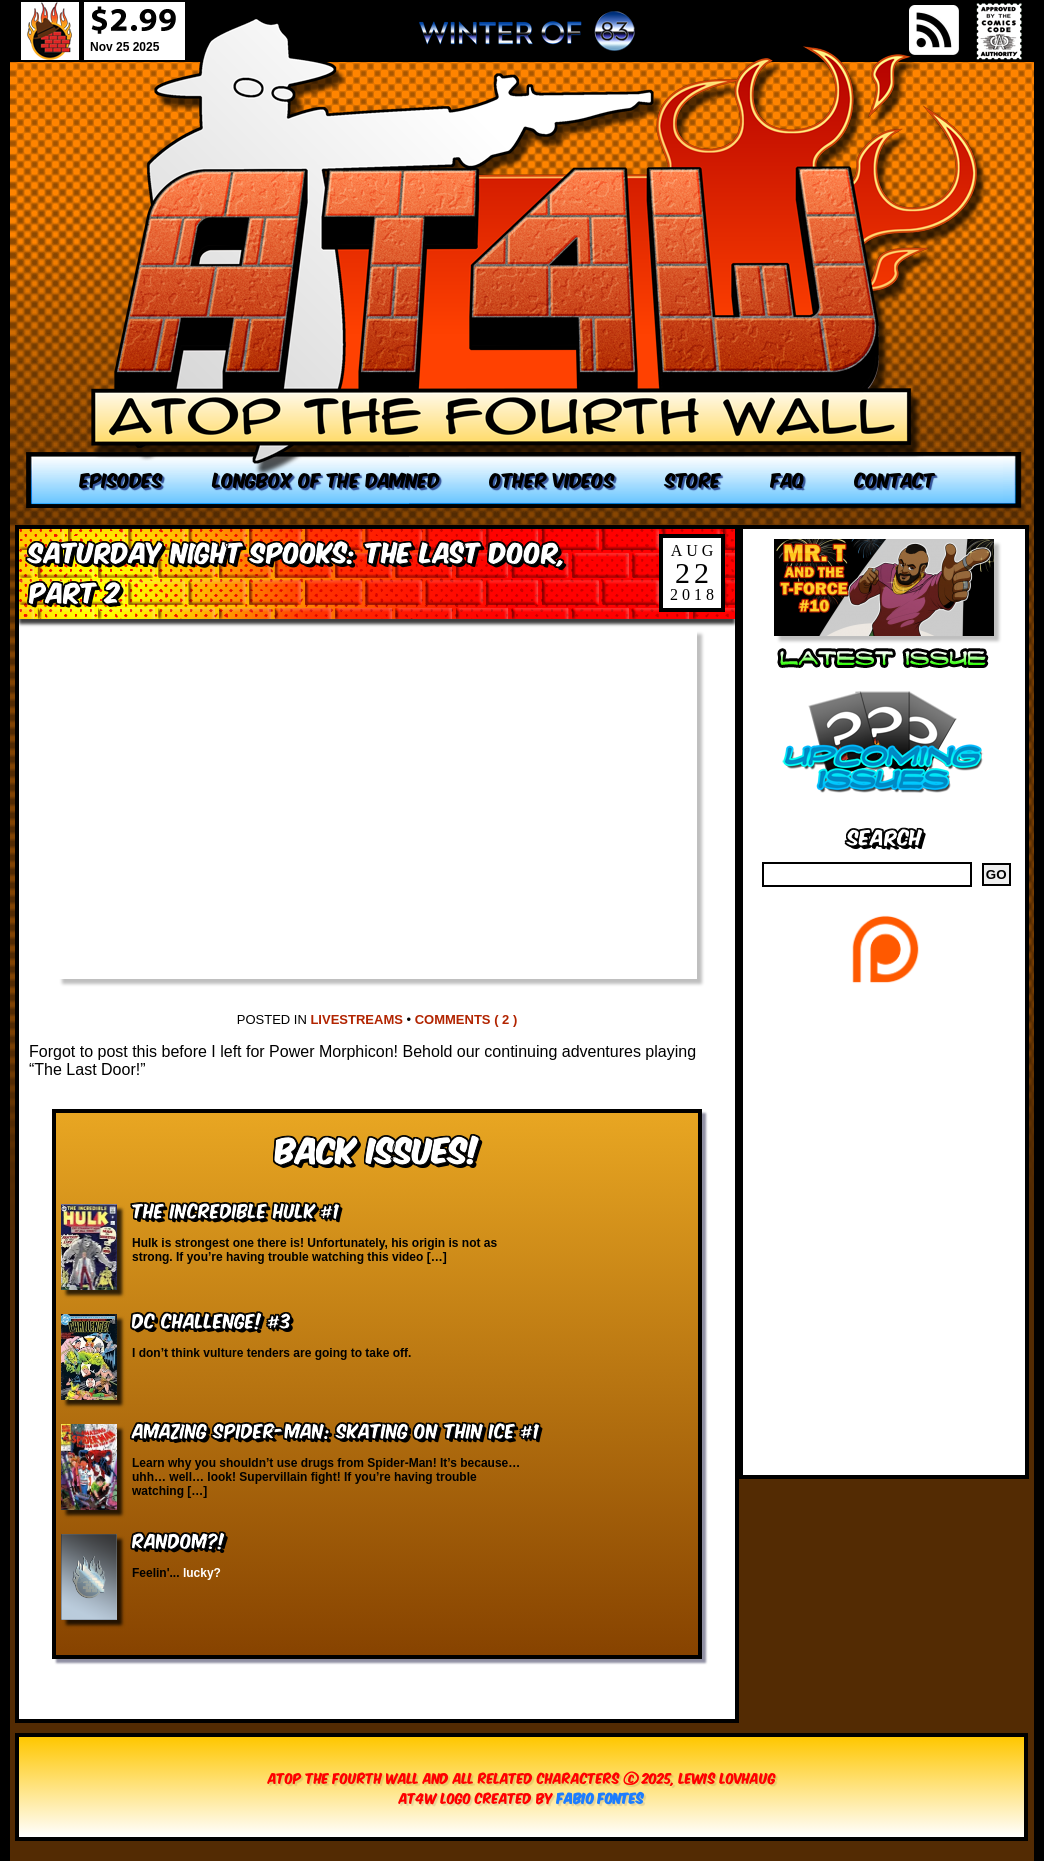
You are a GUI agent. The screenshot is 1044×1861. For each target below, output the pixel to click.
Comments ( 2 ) (466, 1019)
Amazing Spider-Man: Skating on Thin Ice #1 (335, 1429)
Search (884, 835)
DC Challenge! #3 (211, 1319)
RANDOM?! (178, 1539)
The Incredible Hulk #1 (235, 1209)
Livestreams (356, 1019)
